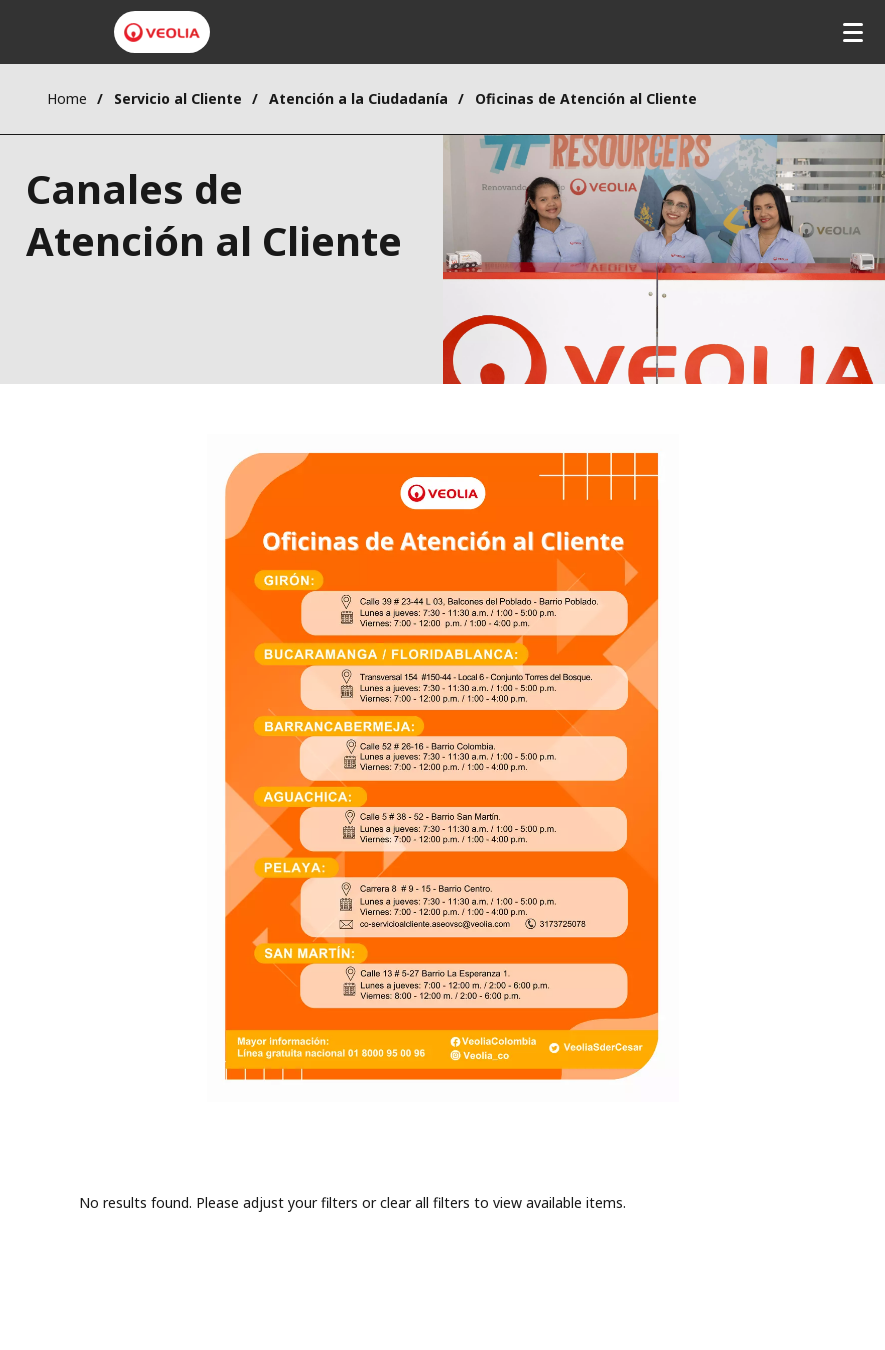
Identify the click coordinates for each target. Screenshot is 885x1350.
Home (67, 98)
